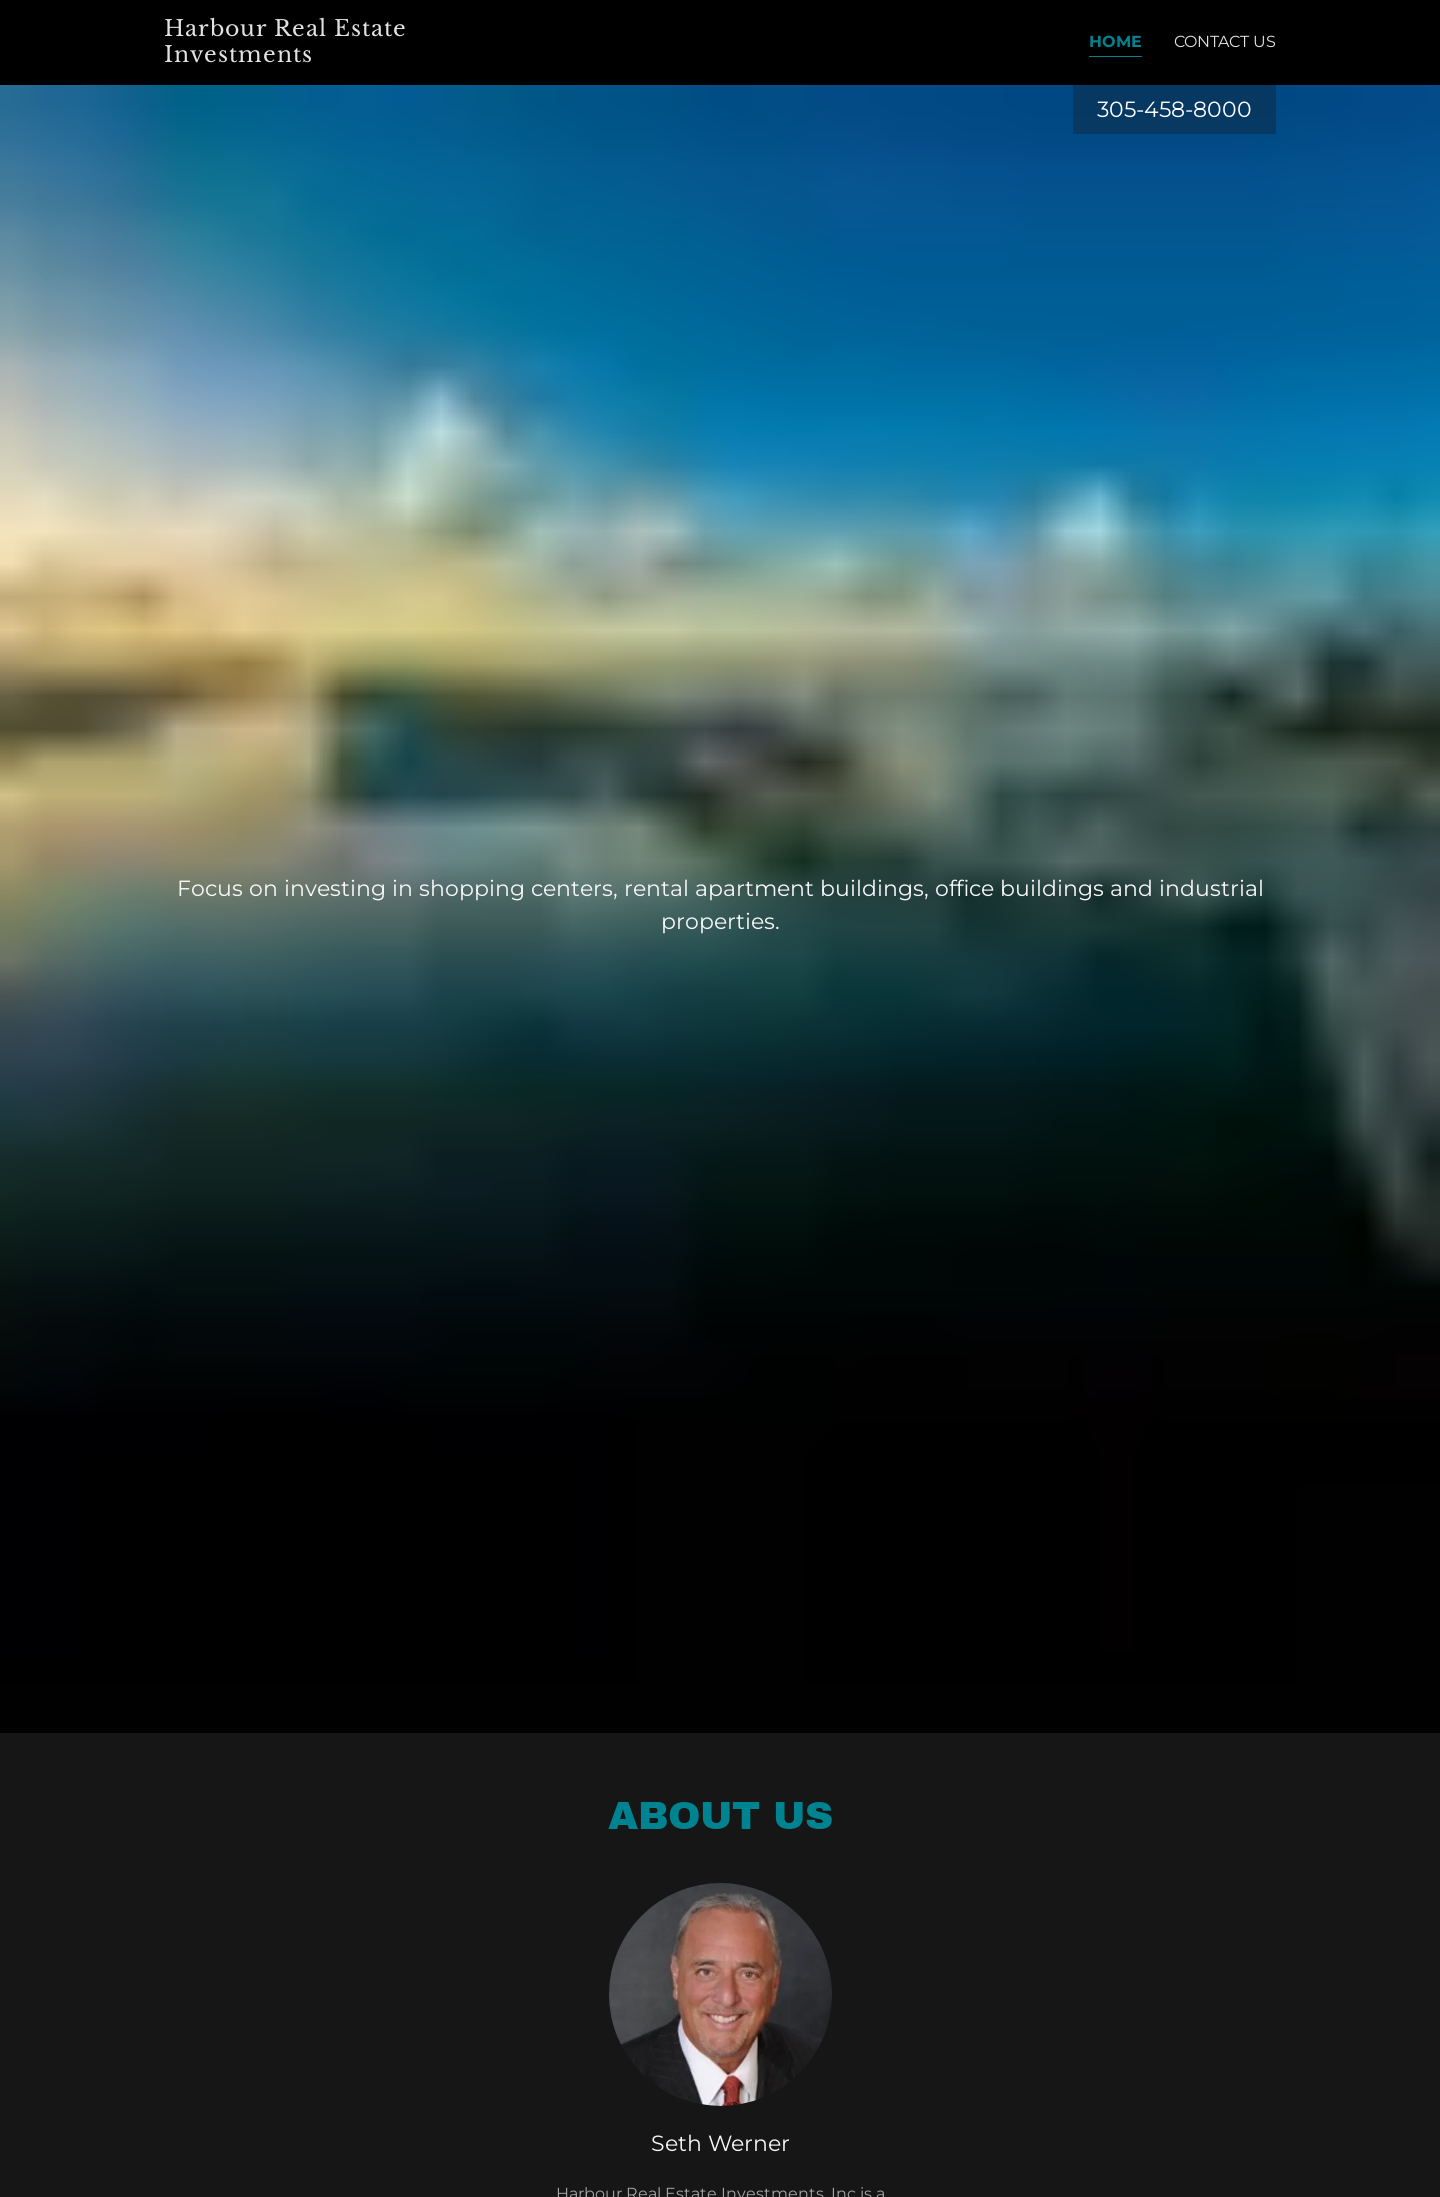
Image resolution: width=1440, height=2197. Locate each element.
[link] (331, 56)
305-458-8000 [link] (1174, 109)
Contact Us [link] (1225, 41)
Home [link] (1115, 41)
